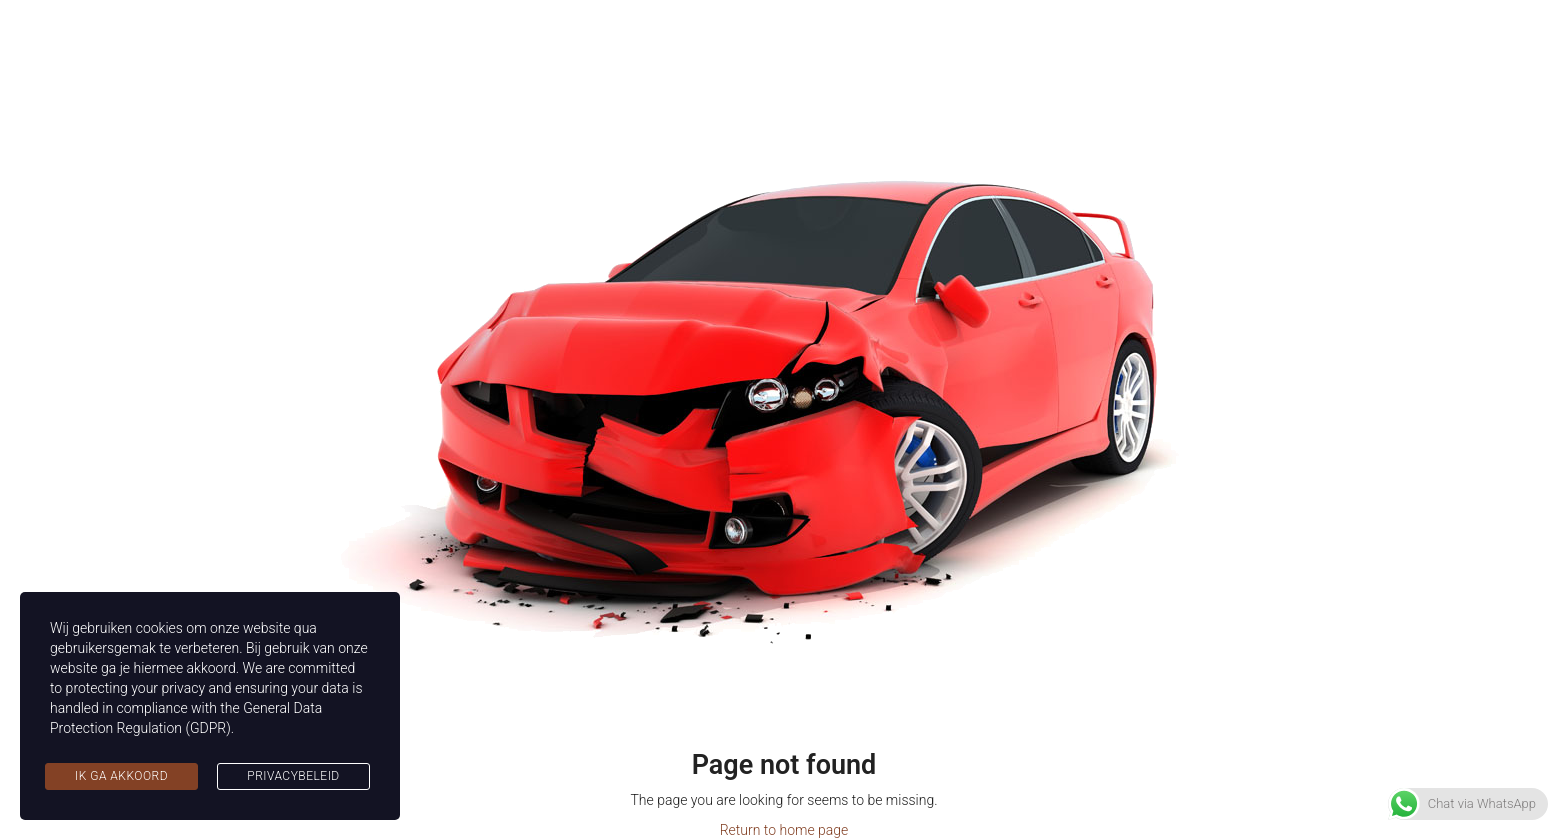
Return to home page (784, 830)
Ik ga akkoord (121, 776)
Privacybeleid (293, 776)
